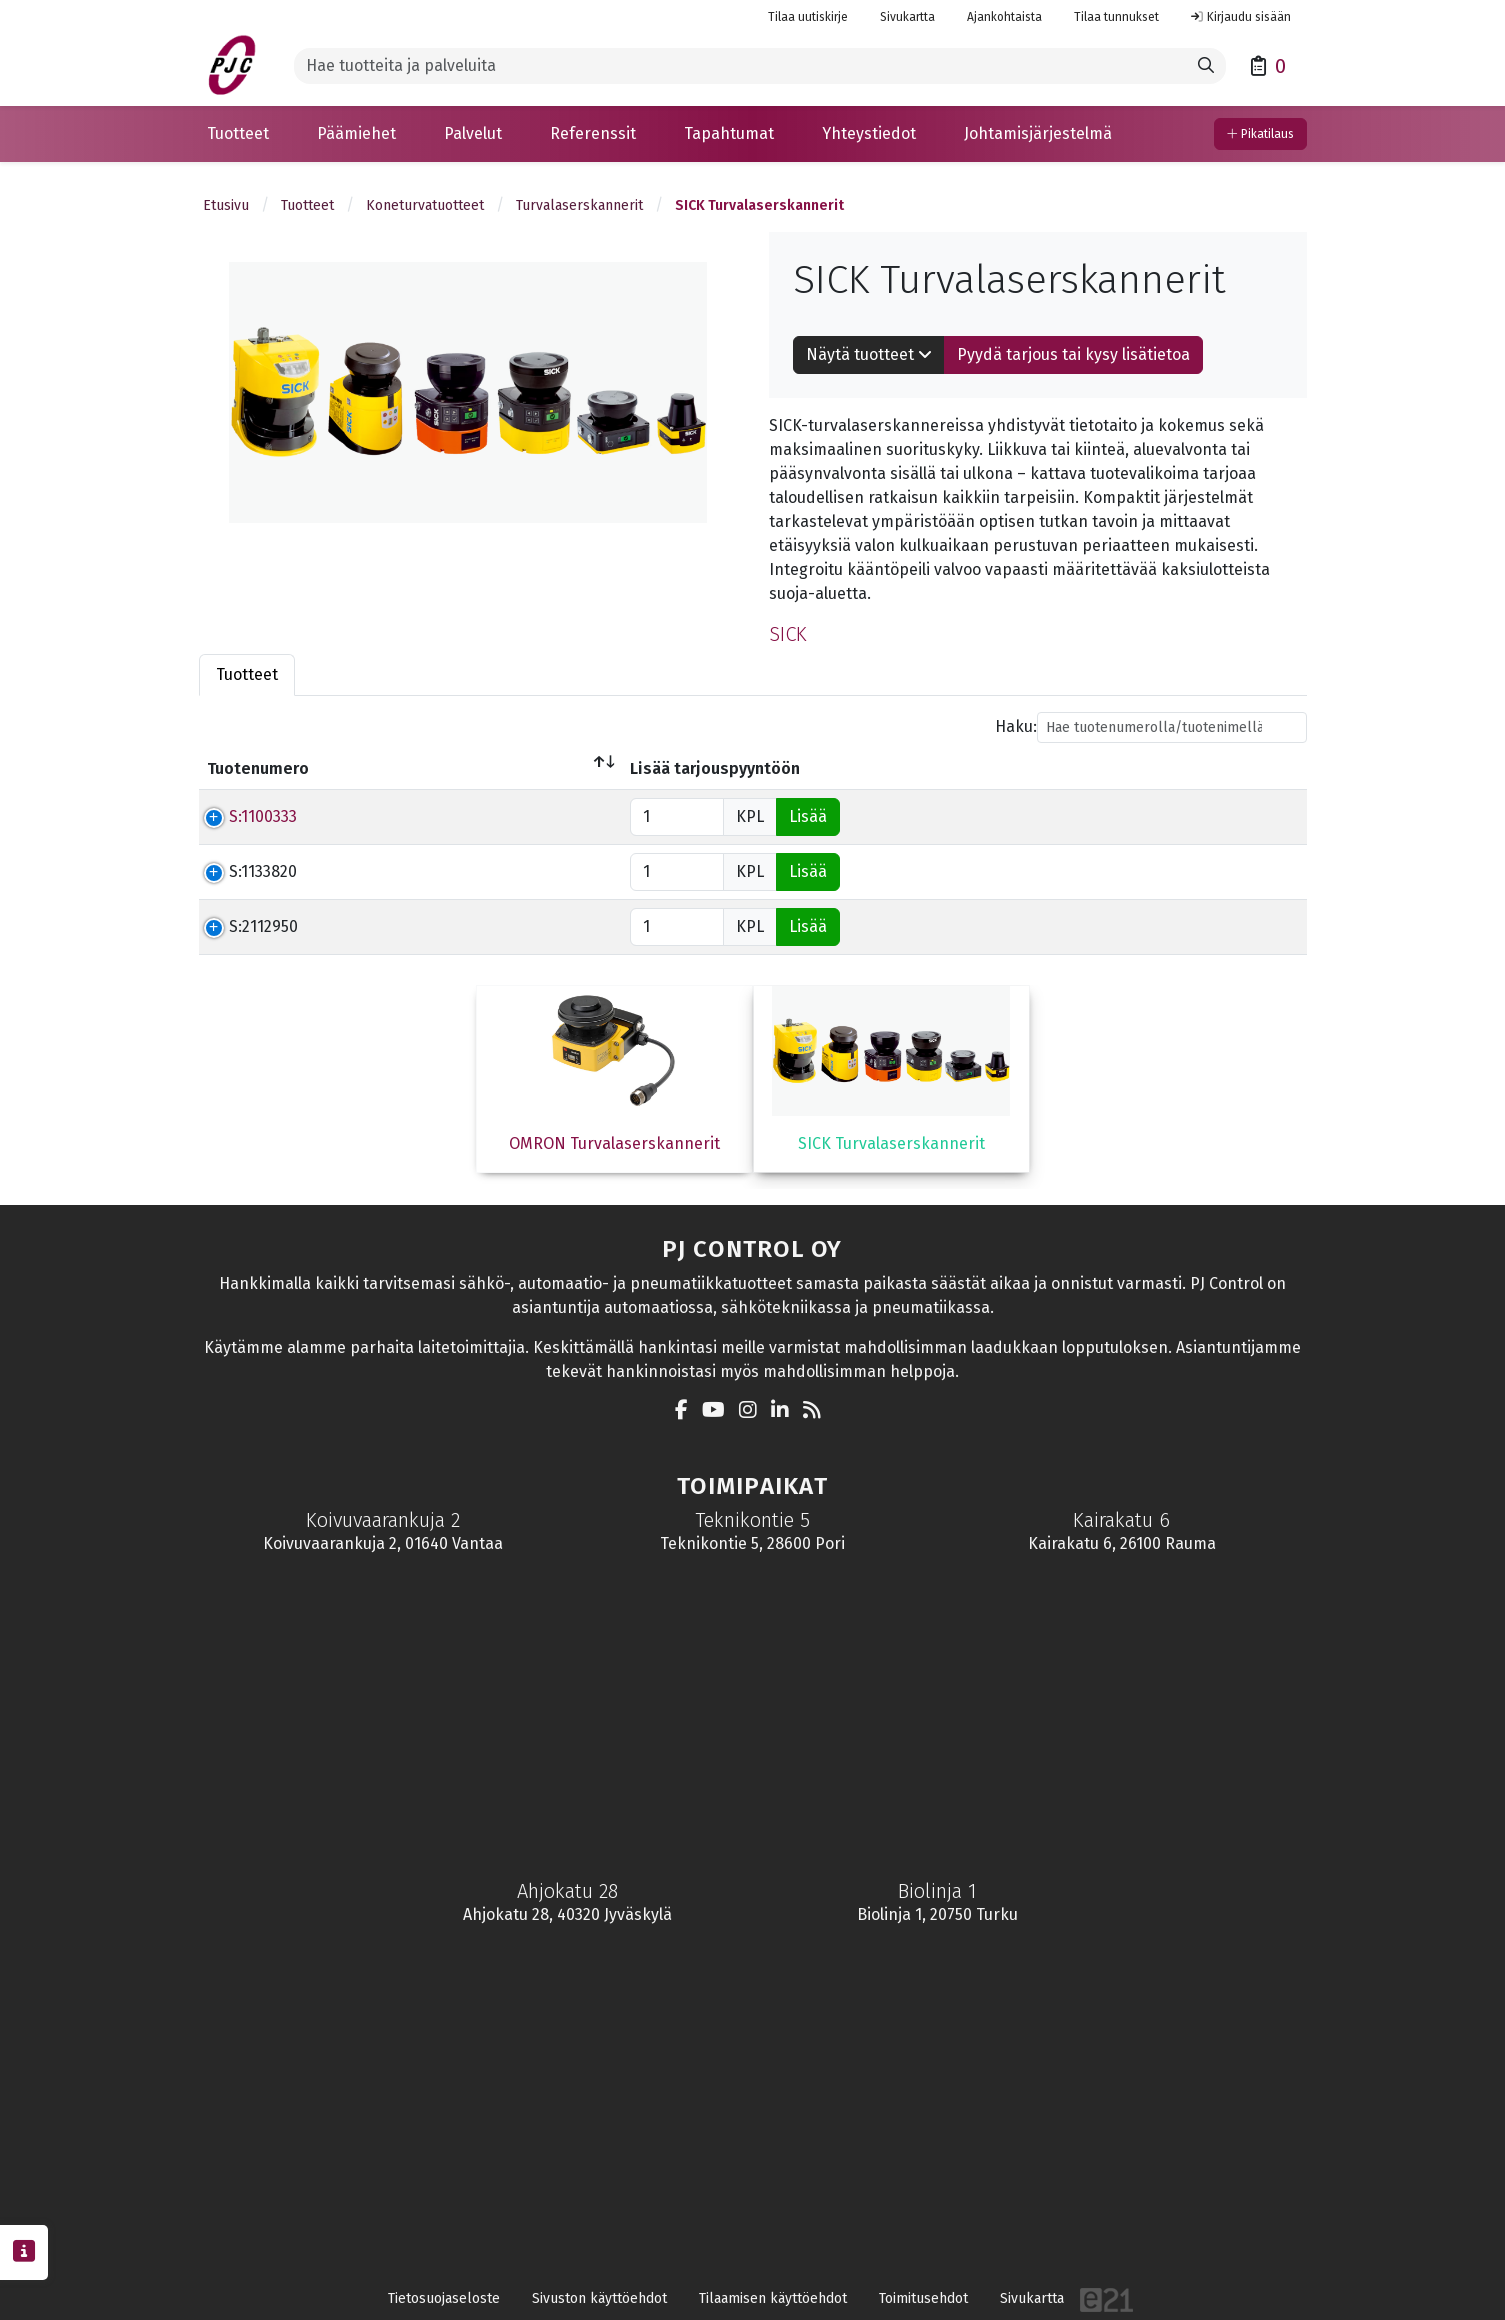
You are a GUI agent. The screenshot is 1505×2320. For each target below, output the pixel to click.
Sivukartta (907, 17)
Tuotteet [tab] (247, 674)
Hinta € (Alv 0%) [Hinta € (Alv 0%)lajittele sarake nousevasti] (884, 768)
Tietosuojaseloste (444, 2298)
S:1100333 (241, 816)
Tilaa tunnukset (1116, 17)
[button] (238, 134)
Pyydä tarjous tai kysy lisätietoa (1073, 354)
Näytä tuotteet (869, 354)
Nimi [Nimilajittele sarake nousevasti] (364, 768)
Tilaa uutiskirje (808, 17)
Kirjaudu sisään (1241, 17)
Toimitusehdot (923, 2298)
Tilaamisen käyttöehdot (773, 2298)
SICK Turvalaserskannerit (759, 205)
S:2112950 (241, 926)
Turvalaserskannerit (579, 205)
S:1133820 (241, 871)
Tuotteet (307, 205)
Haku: (1151, 727)
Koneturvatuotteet (425, 205)
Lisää (1267, 816)
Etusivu (226, 205)
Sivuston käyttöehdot (599, 2298)
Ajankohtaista (1004, 17)
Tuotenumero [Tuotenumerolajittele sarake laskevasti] (258, 768)
